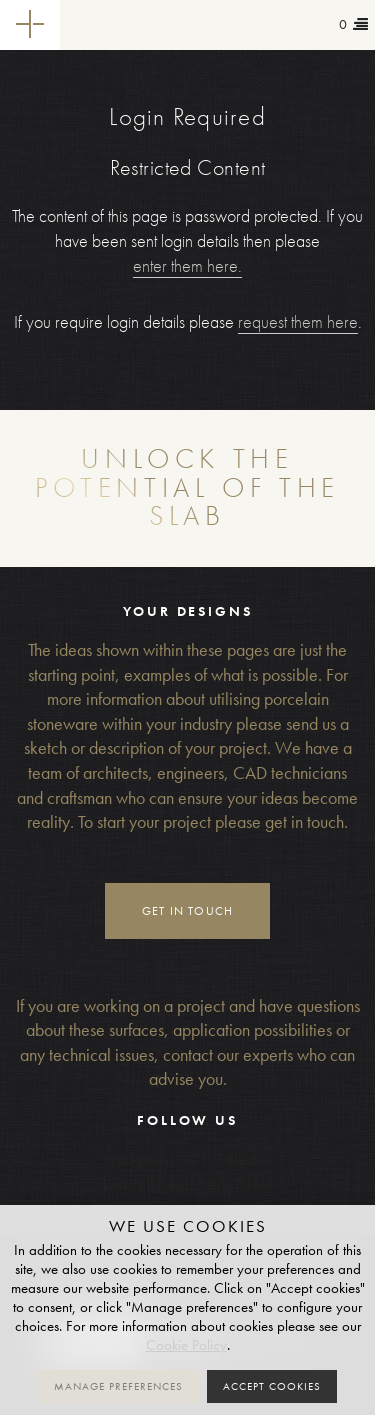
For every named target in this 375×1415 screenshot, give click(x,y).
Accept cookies (272, 1386)
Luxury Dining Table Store (188, 1184)
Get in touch (188, 910)
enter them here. (187, 266)
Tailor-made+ (116, 25)
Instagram (136, 1159)
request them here (298, 322)
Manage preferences (118, 1386)
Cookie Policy (186, 1345)
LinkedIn (240, 1159)
